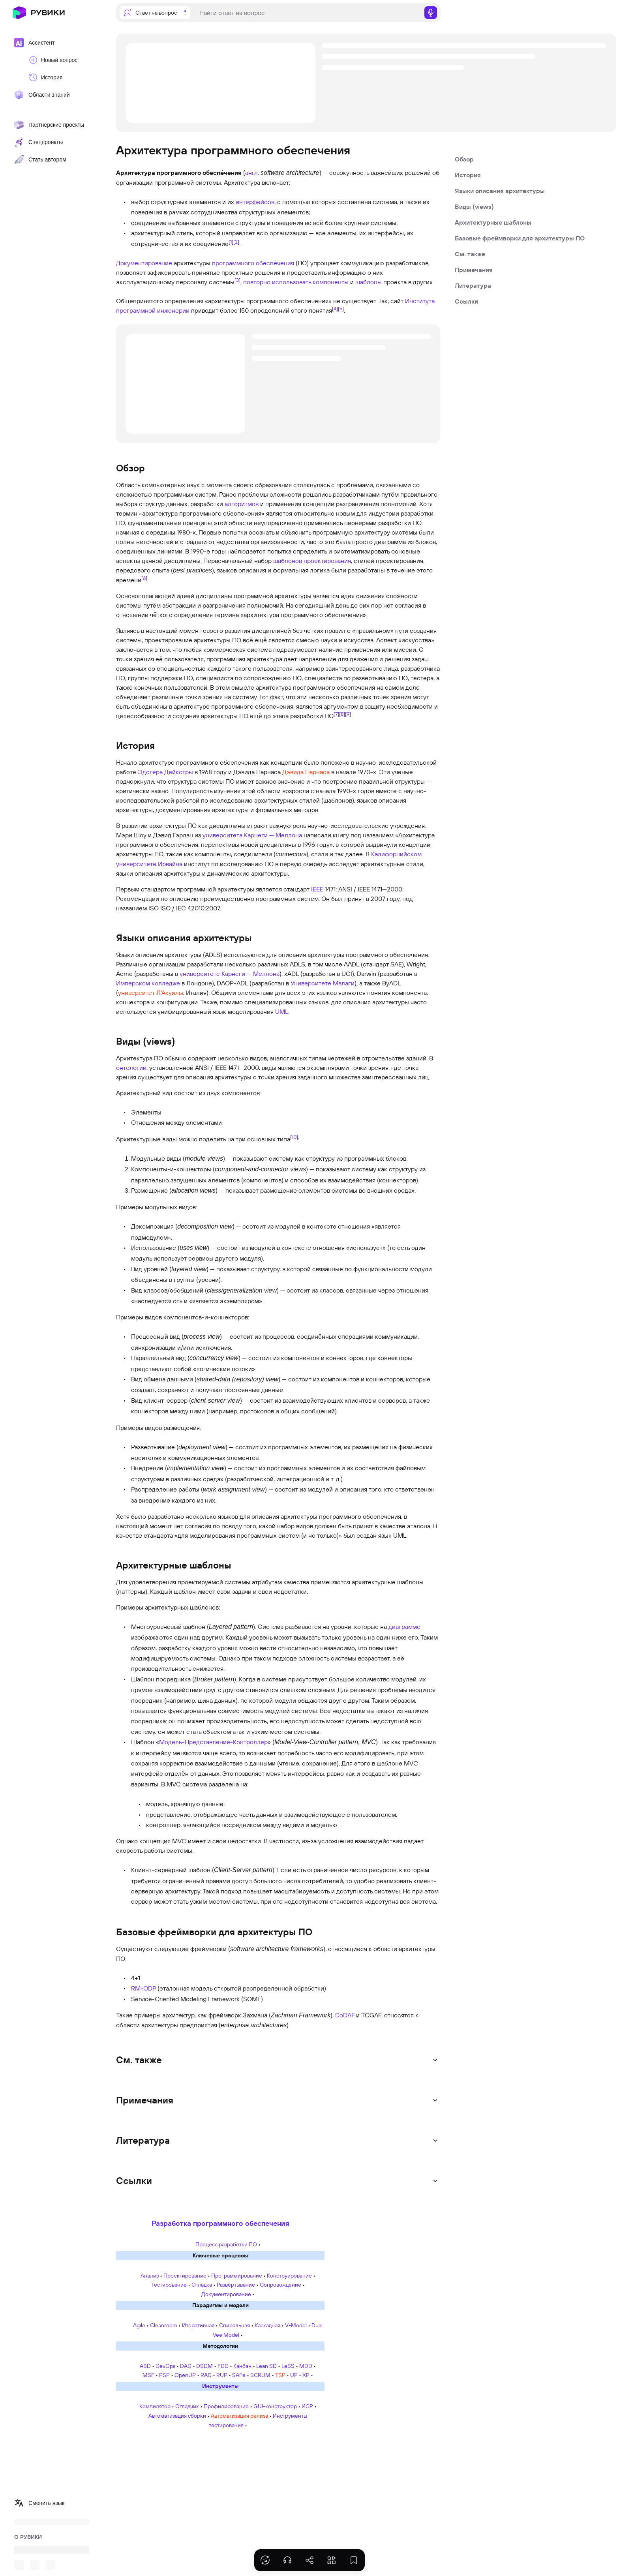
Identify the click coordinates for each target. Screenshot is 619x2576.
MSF (148, 2375)
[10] (294, 1136)
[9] (348, 714)
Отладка (201, 2284)
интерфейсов (255, 202)
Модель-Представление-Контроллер (213, 1742)
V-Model (296, 2325)
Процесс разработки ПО (226, 2244)
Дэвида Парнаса (306, 772)
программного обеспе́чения (253, 263)
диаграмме (404, 1626)
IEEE (317, 889)
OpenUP (185, 2375)
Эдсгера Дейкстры (165, 772)
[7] (336, 714)
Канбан (242, 2366)
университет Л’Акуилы (150, 992)
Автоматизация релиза (239, 2415)
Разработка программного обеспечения (220, 2223)
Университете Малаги (323, 983)
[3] (237, 280)
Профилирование (226, 2406)
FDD (223, 2366)
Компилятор (155, 2406)
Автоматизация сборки (177, 2415)
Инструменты (220, 2386)
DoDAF (345, 2015)
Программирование (236, 2275)
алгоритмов (242, 504)
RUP (221, 2375)
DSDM (204, 2366)
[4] (335, 308)
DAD (185, 2366)
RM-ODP (143, 1988)
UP (294, 2375)
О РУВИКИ (28, 2536)
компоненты (331, 282)
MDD (305, 2366)
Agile (139, 2325)
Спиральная (234, 2325)
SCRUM (260, 2375)
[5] (341, 308)
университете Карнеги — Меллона (229, 973)
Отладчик (187, 2406)
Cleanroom (163, 2325)
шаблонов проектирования (312, 561)
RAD (206, 2375)
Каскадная (267, 2325)
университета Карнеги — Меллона (252, 835)
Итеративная (198, 2325)
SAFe (239, 2375)
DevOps (165, 2366)
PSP (164, 2375)
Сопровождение (280, 2284)
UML (281, 1011)
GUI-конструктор (275, 2406)
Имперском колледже (148, 983)
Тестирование (169, 2284)
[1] (231, 241)
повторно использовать (277, 282)
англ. (252, 172)
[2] (236, 241)
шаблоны (368, 282)
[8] (342, 714)
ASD (145, 2366)
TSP (280, 2375)
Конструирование (289, 2275)
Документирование (144, 263)
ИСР (307, 2406)
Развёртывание (236, 2284)
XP (306, 2375)
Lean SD (266, 2366)
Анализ (150, 2275)
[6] (144, 578)
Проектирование (184, 2275)
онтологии (131, 1067)
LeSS (287, 2366)
